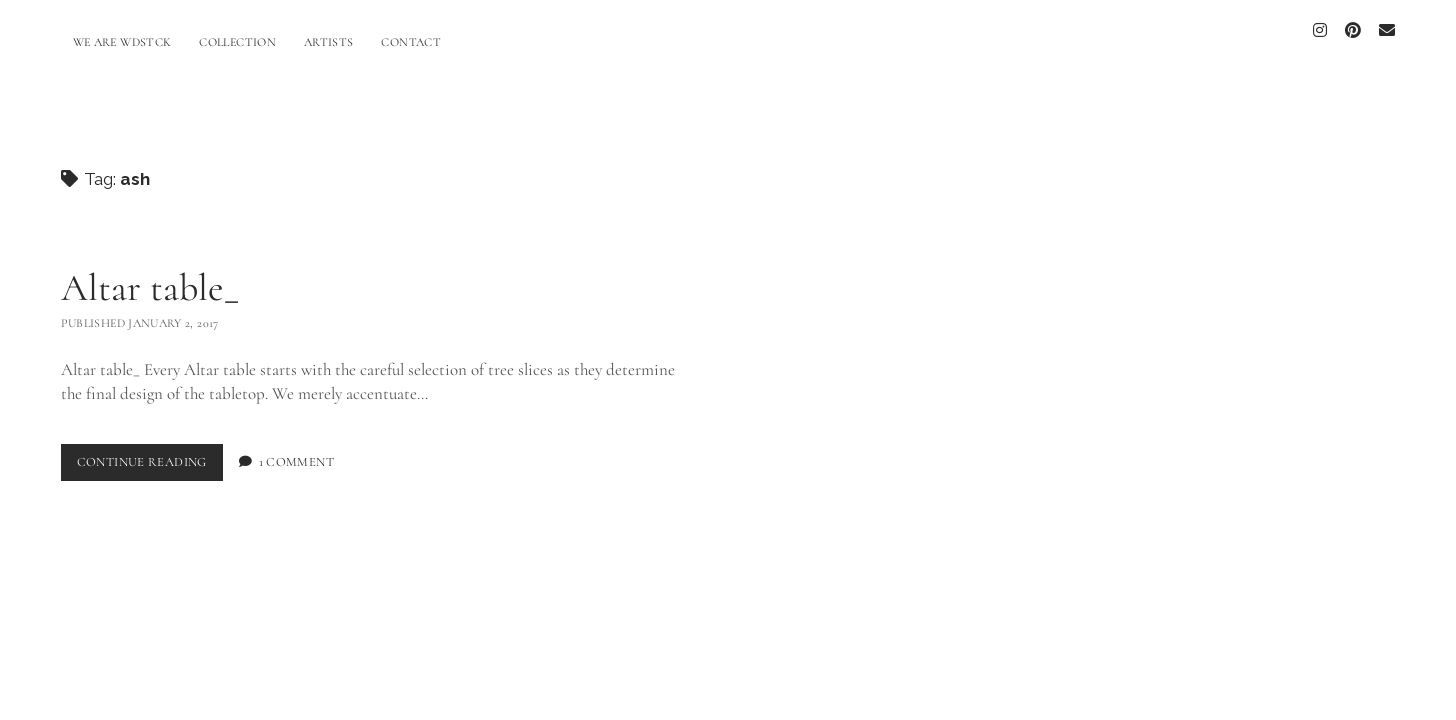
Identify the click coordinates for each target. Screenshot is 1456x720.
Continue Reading (150, 455)
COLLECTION (237, 42)
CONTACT (411, 42)
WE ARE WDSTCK (122, 42)
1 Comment (296, 451)
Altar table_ (150, 277)
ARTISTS (329, 42)
